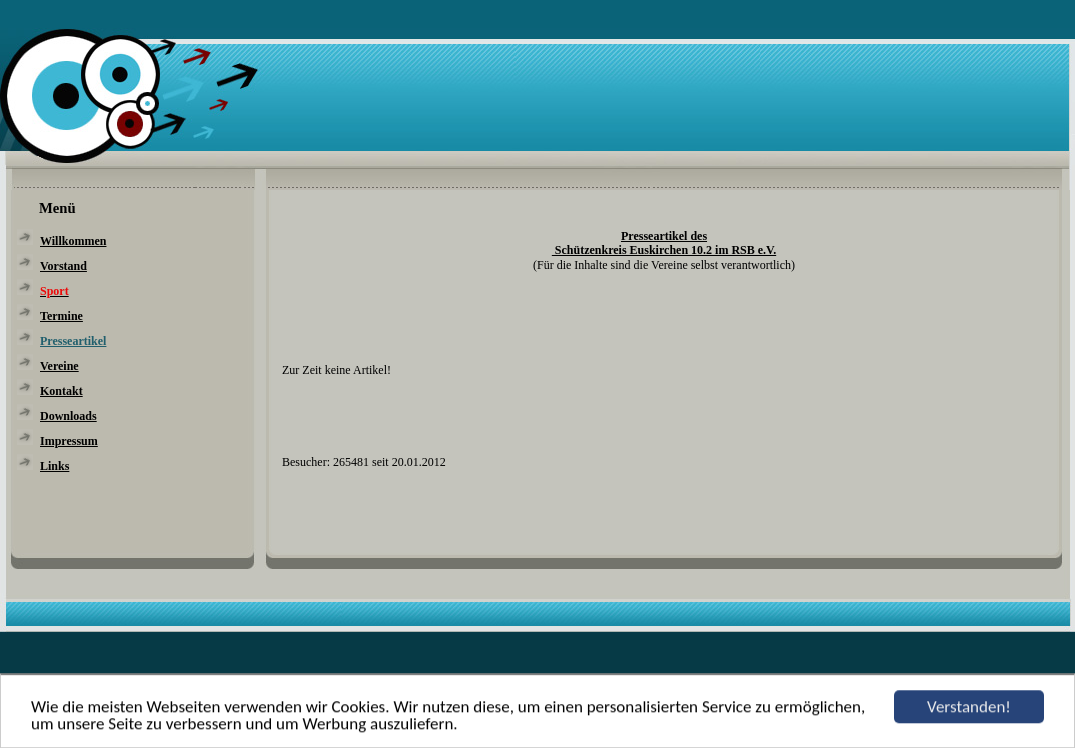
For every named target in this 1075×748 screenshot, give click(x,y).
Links (54, 466)
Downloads (68, 416)
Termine (61, 316)
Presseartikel (73, 341)
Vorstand (63, 266)
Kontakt (61, 391)
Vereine (59, 366)
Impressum (69, 441)
